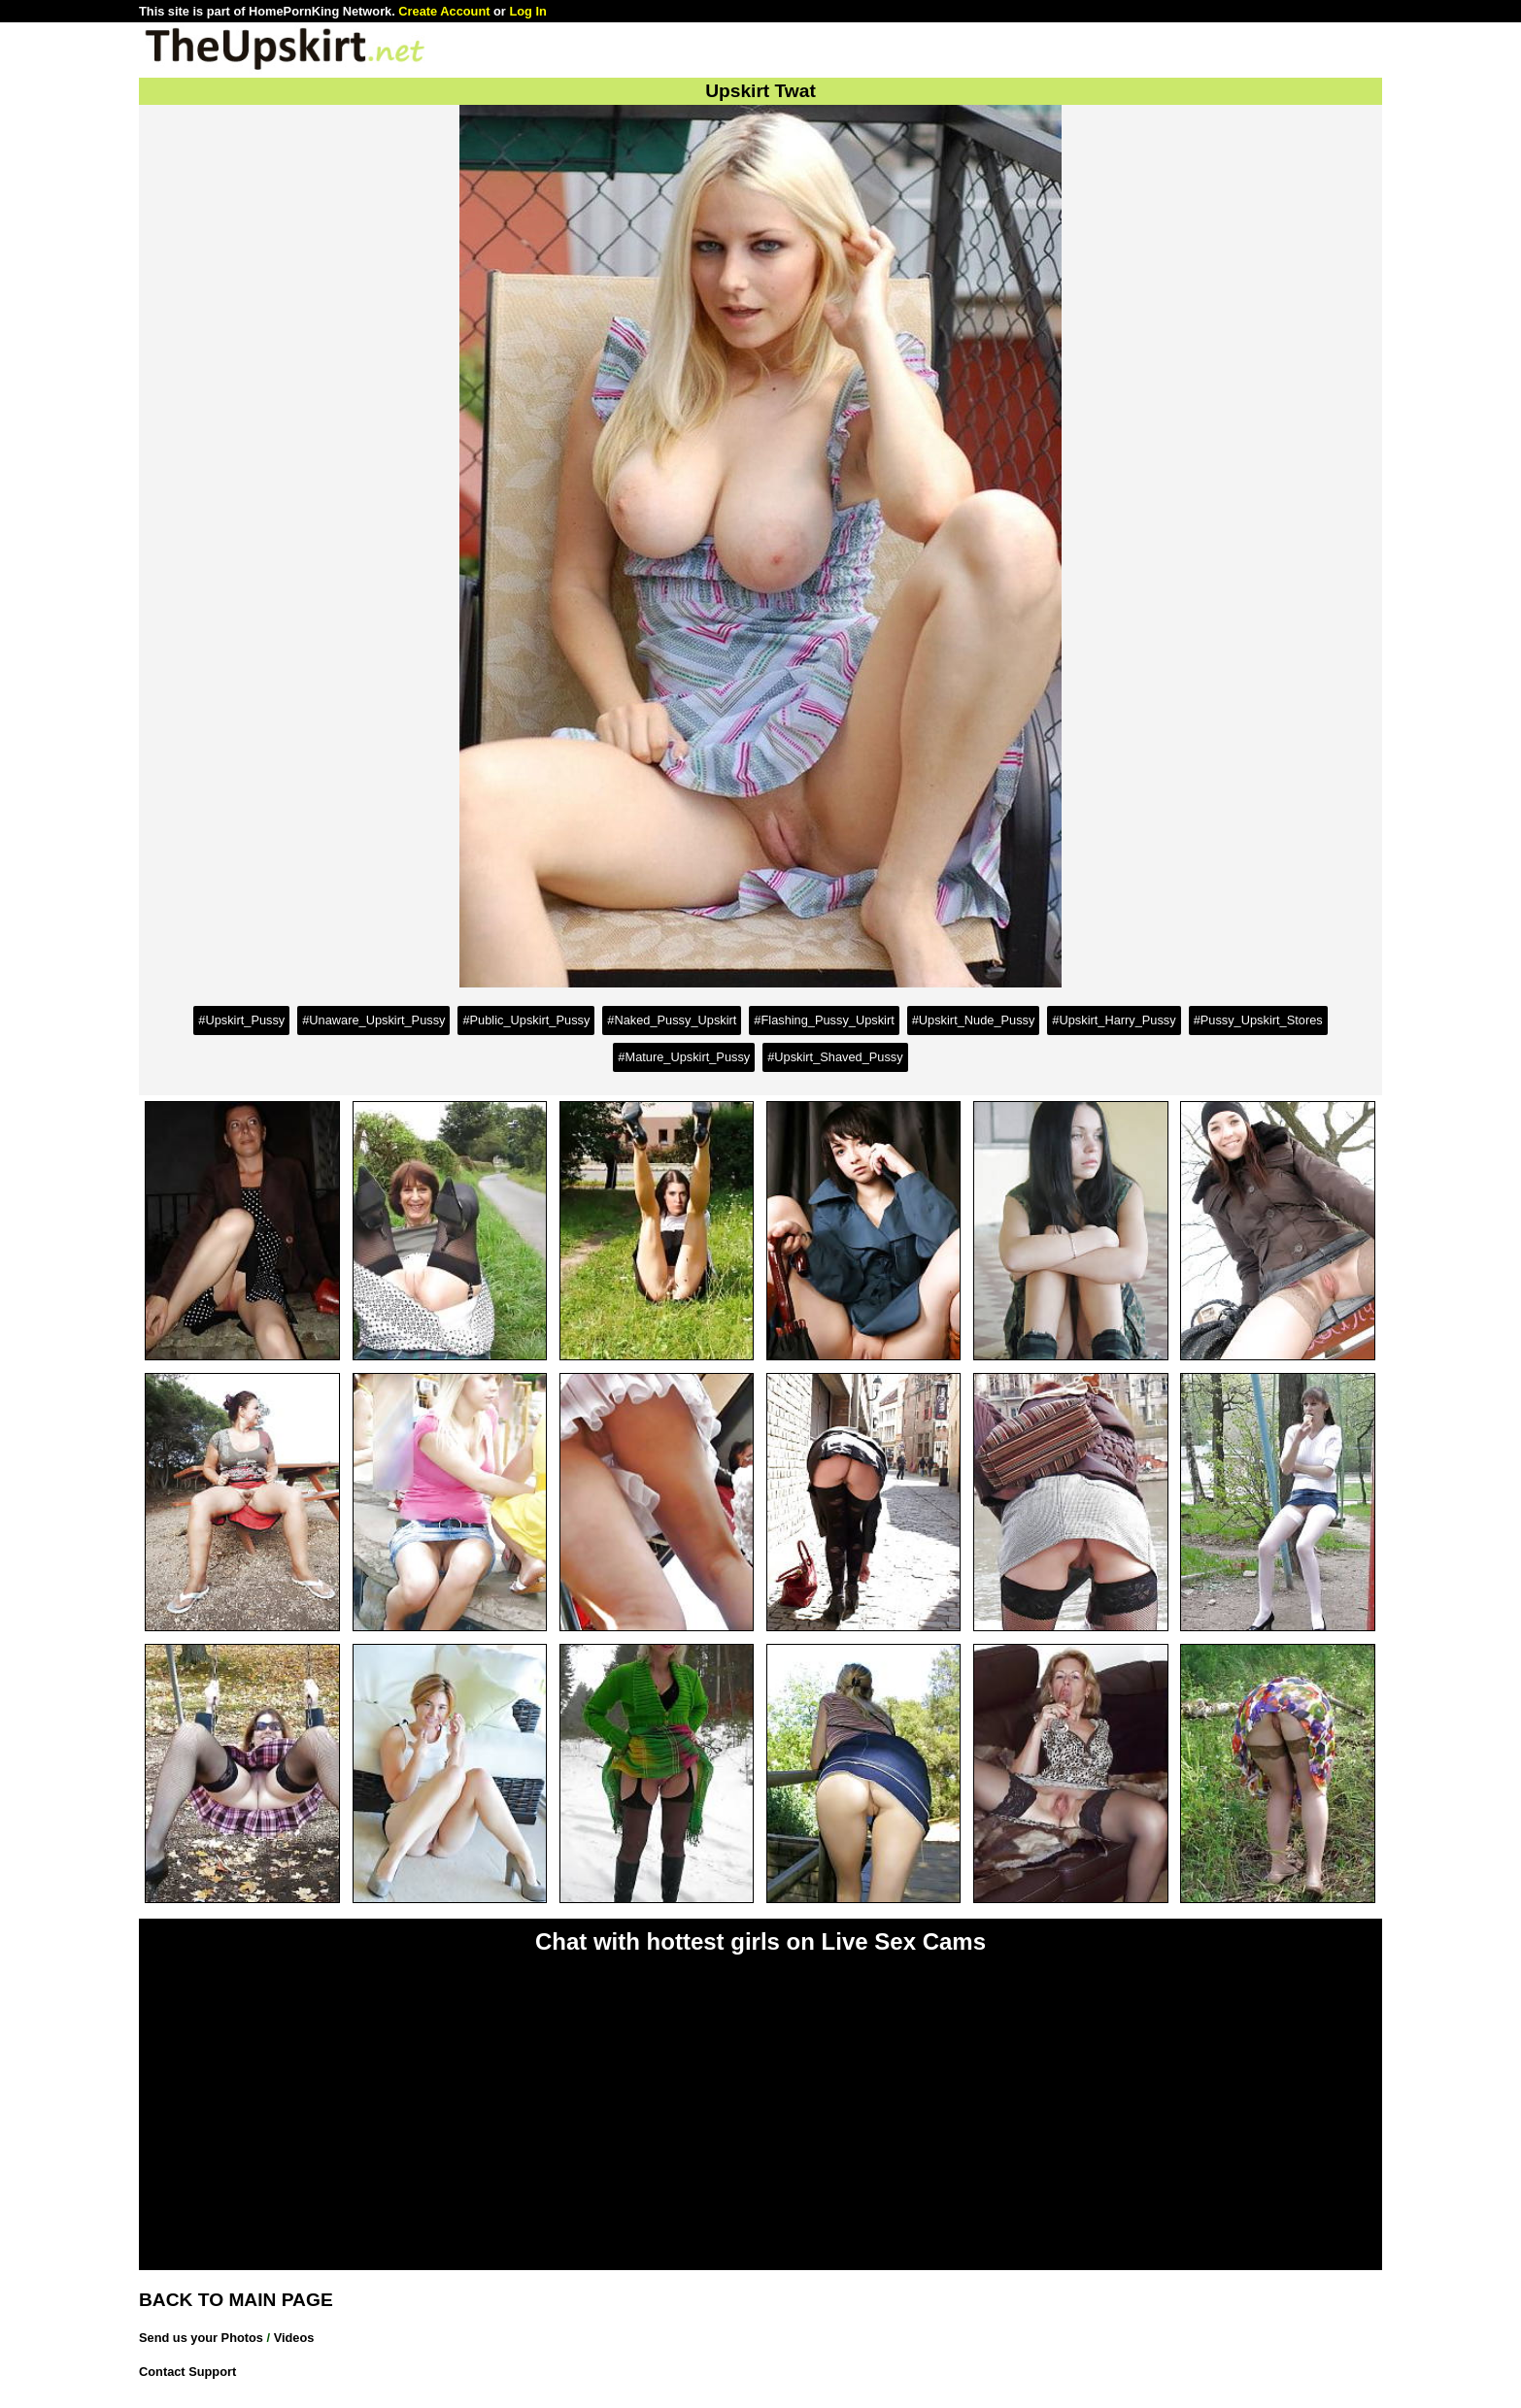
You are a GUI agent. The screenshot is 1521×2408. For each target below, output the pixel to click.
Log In (527, 11)
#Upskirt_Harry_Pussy (1113, 1020)
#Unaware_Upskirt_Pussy (373, 1020)
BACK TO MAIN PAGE (236, 2300)
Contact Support (187, 2371)
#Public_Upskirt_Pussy (526, 1020)
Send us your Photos (201, 2337)
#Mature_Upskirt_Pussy (684, 1057)
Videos (294, 2337)
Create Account (444, 11)
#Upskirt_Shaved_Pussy (834, 1057)
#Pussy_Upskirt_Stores (1258, 1020)
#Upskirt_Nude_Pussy (973, 1020)
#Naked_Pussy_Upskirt (671, 1020)
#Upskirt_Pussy (241, 1020)
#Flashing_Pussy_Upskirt (824, 1020)
